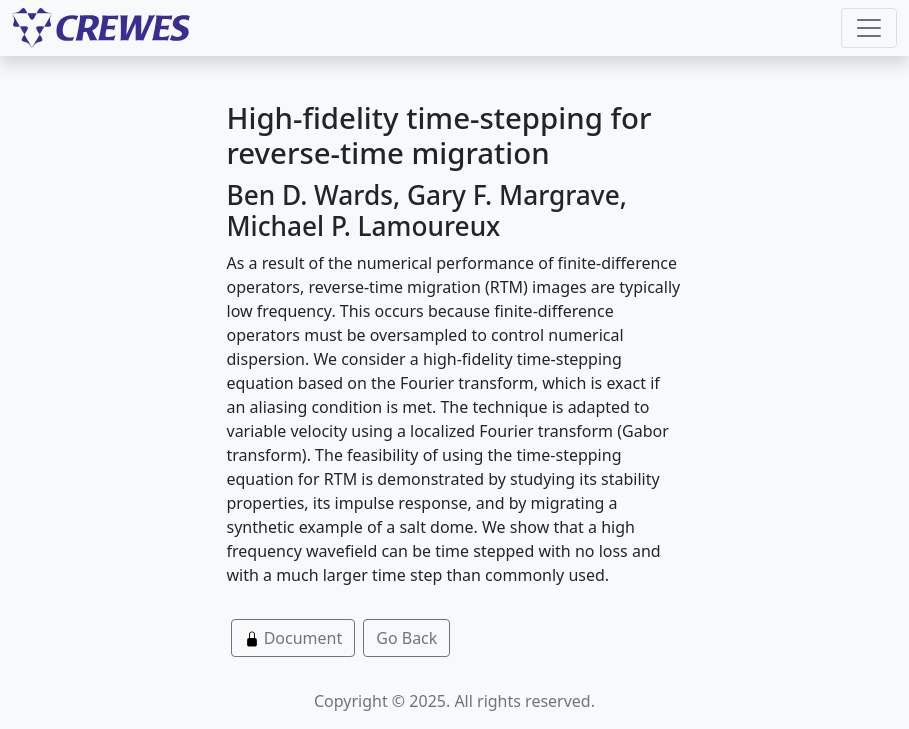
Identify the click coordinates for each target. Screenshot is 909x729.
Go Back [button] (406, 638)
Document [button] (293, 638)
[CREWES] (101, 28)
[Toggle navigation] (869, 28)
